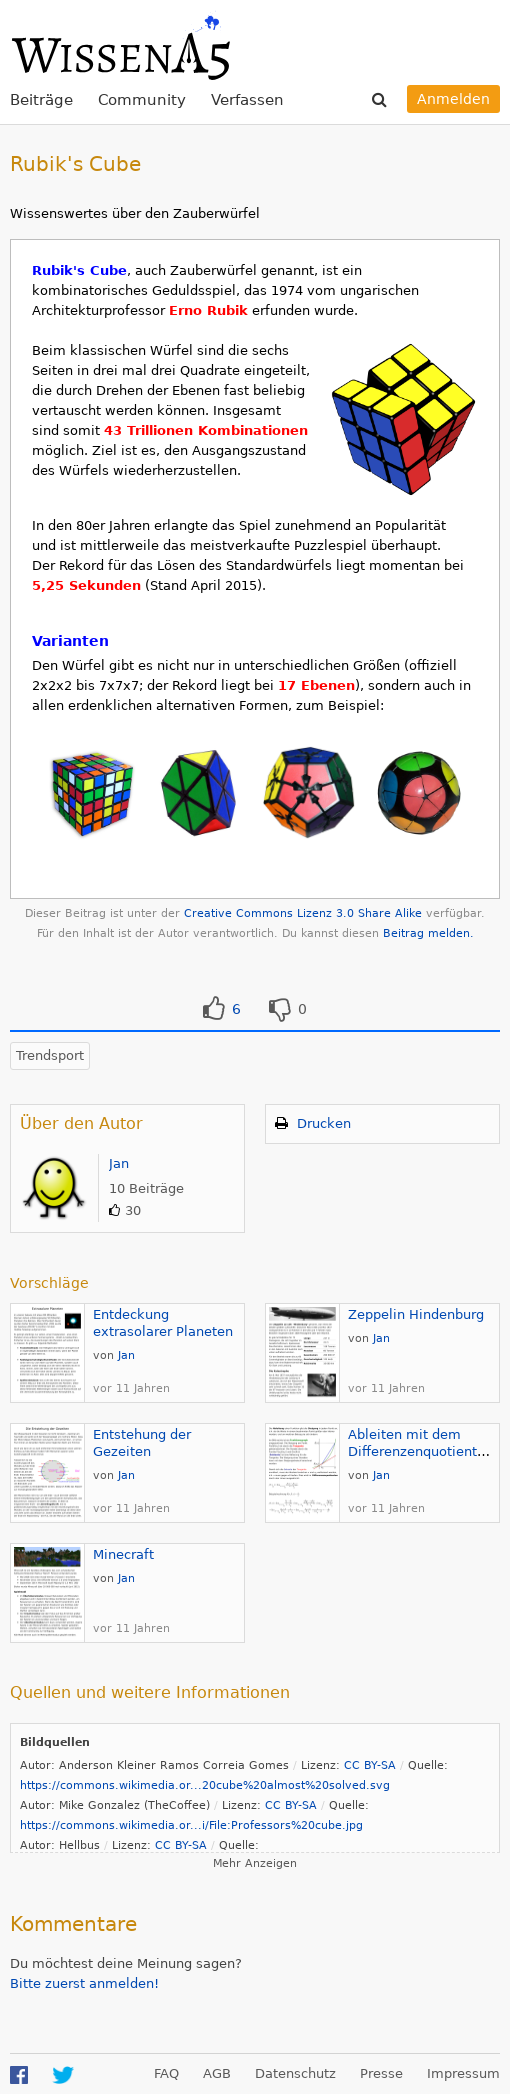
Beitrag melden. (428, 933)
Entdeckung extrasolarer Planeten (163, 1323)
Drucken (324, 1123)
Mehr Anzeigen (255, 1863)
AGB (217, 2073)
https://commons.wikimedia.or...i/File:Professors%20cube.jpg (191, 1825)
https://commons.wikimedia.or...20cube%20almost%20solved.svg (205, 1785)
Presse (381, 2073)
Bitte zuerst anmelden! (84, 1983)
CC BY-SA (370, 1765)
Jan (119, 1163)
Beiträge (41, 100)
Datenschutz (295, 2073)
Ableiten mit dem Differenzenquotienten (420, 1443)
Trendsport (50, 1055)
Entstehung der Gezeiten (142, 1443)
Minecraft (123, 1554)
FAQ (166, 2073)
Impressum (463, 2073)
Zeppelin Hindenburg (416, 1314)
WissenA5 (120, 45)
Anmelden (453, 99)
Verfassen (247, 100)
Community (142, 100)
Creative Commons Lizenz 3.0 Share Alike (303, 913)
